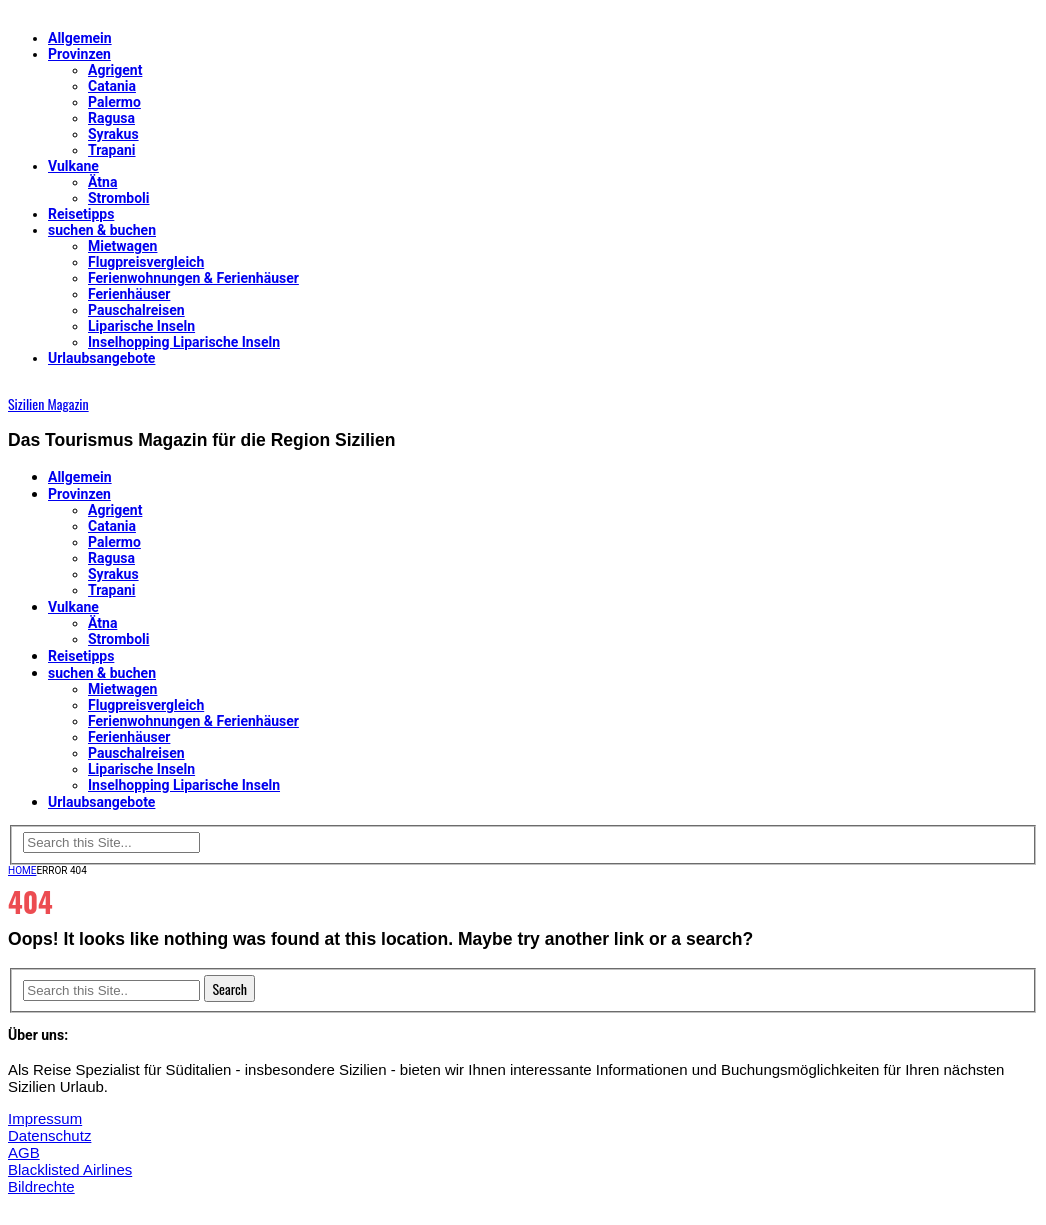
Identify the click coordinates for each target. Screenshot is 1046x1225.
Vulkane (73, 166)
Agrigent (115, 70)
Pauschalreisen (136, 310)
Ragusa (111, 118)
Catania (112, 86)
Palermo (114, 102)
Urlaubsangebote (101, 358)
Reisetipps (81, 214)
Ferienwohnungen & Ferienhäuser (193, 278)
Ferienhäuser (129, 294)
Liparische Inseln (141, 326)
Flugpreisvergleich (146, 262)
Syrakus (113, 134)
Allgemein (80, 38)
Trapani (112, 150)
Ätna (102, 182)
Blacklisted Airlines (70, 1169)
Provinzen (79, 54)
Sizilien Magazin (48, 403)
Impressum (45, 1118)
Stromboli (119, 198)
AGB (24, 1152)
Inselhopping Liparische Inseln (184, 342)
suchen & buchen (102, 230)
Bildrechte (41, 1186)
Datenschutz (49, 1135)
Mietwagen (122, 246)
